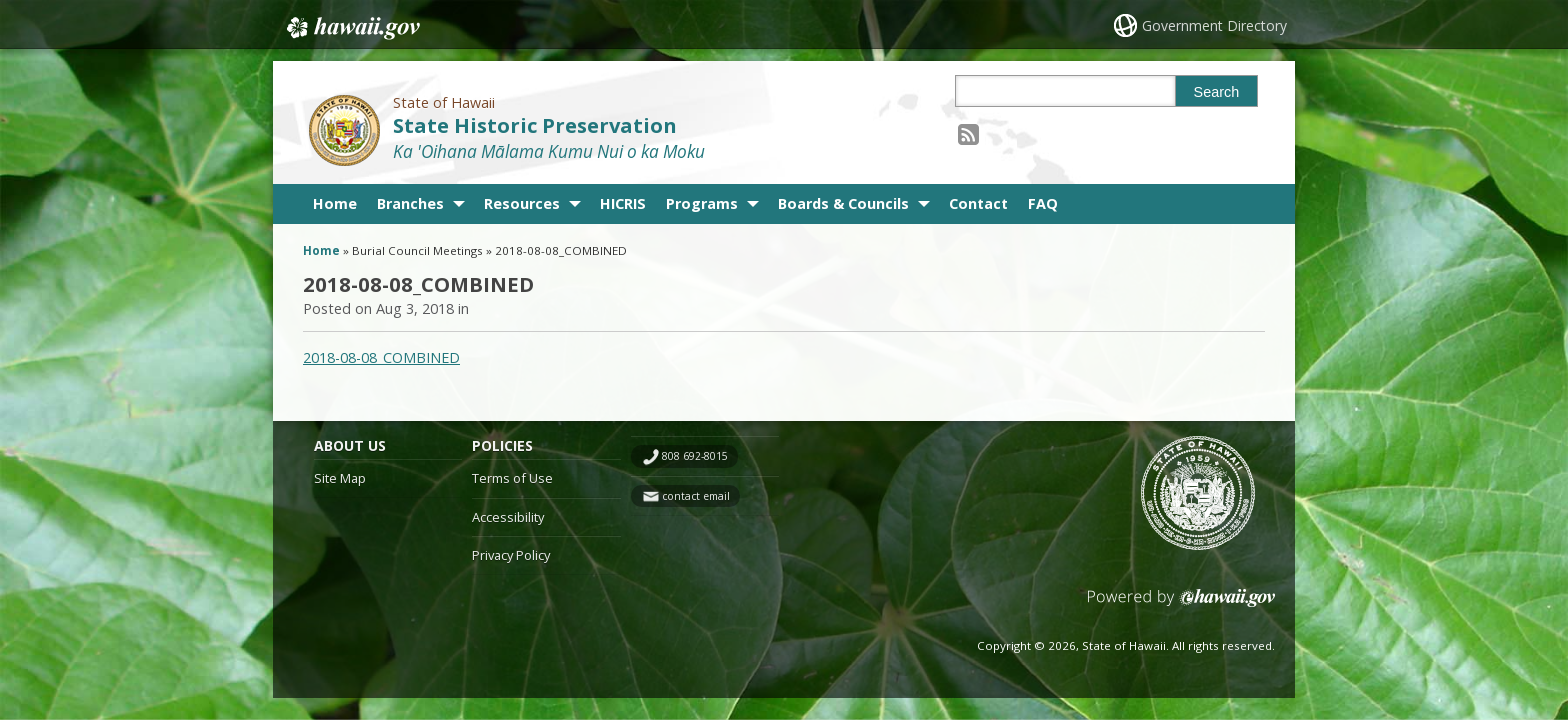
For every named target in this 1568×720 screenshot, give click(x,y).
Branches (410, 203)
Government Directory (1214, 25)
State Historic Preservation (535, 125)
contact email (696, 496)
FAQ (1043, 203)
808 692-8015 (695, 456)
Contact (978, 203)
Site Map (340, 478)
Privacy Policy (511, 555)
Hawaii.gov (351, 27)
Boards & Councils (843, 203)
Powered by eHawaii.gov (1181, 605)
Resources (522, 203)
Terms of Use (512, 478)
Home (335, 203)
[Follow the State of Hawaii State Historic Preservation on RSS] (968, 133)
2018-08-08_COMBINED (381, 357)
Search (1217, 92)
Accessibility (508, 517)
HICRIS (623, 203)
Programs (702, 203)
